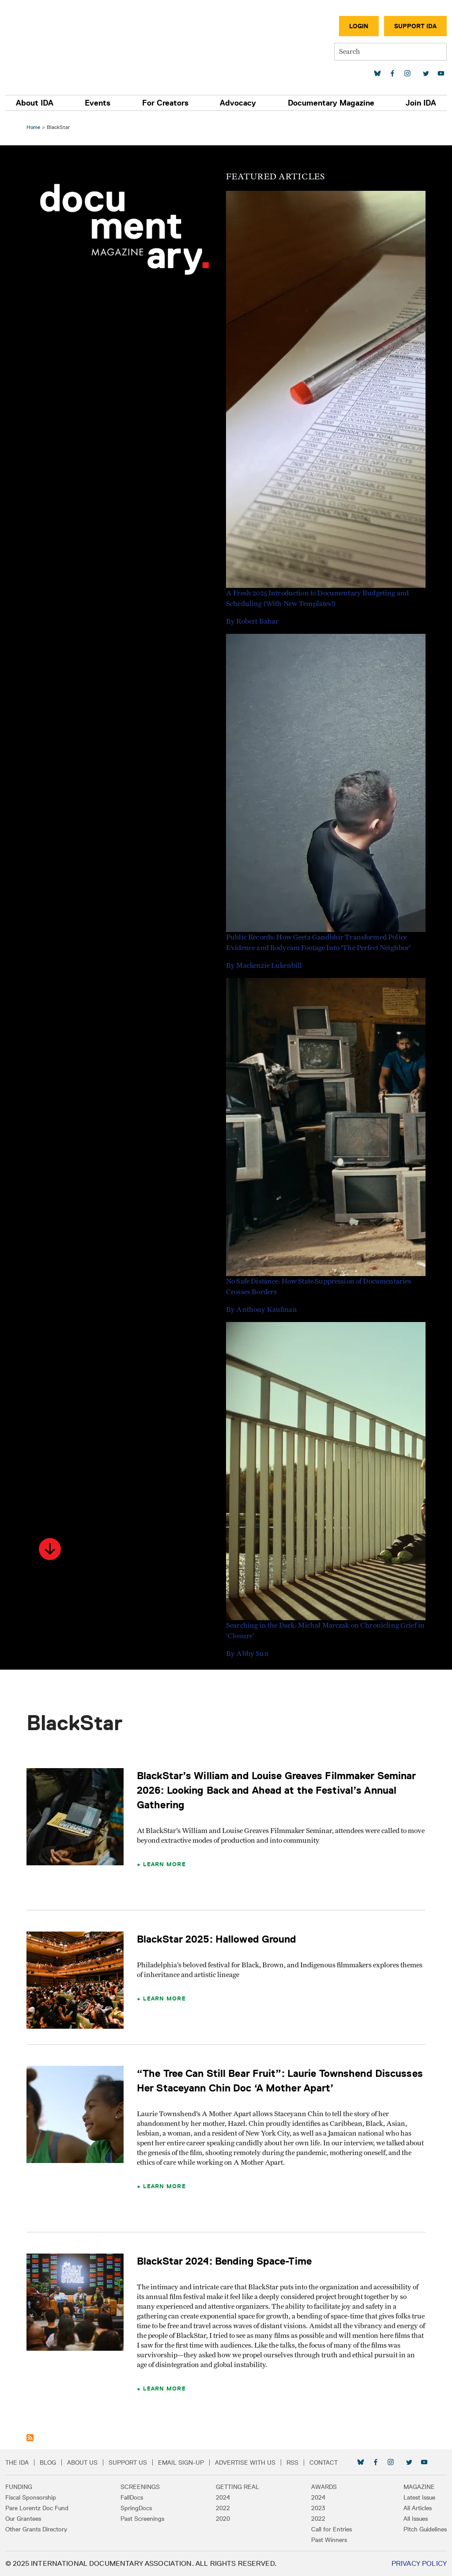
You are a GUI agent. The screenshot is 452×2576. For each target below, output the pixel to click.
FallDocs (132, 2497)
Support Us (128, 2462)
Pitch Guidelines (425, 2529)
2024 (223, 2497)
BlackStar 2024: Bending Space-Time (224, 2261)
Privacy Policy (419, 2563)
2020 (223, 2518)
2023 (318, 2508)
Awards (324, 2487)
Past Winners (329, 2540)
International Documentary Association (57, 43)
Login (359, 26)
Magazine (419, 2487)
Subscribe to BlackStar (30, 2437)
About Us (82, 2462)
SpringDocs (136, 2508)
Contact (323, 2462)
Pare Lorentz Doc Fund (36, 2508)
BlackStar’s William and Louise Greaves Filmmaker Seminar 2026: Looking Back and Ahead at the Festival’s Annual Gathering (276, 1790)
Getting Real (237, 2487)
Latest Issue (419, 2497)
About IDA (34, 103)
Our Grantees (23, 2518)
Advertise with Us (245, 2462)
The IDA (17, 2462)
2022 (223, 2508)
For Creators (165, 103)
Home (33, 127)
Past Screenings (142, 2518)
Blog (48, 2462)
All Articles (417, 2508)
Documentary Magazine (331, 103)
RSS (292, 2462)
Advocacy (238, 103)
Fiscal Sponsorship (30, 2497)
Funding (18, 2487)
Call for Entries (331, 2529)
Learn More (164, 1864)
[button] (50, 1549)
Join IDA (421, 103)
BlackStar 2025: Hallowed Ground (217, 1939)
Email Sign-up (181, 2462)
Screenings (140, 2487)
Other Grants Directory (36, 2529)
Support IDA (415, 26)
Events (97, 103)
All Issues (415, 2518)
